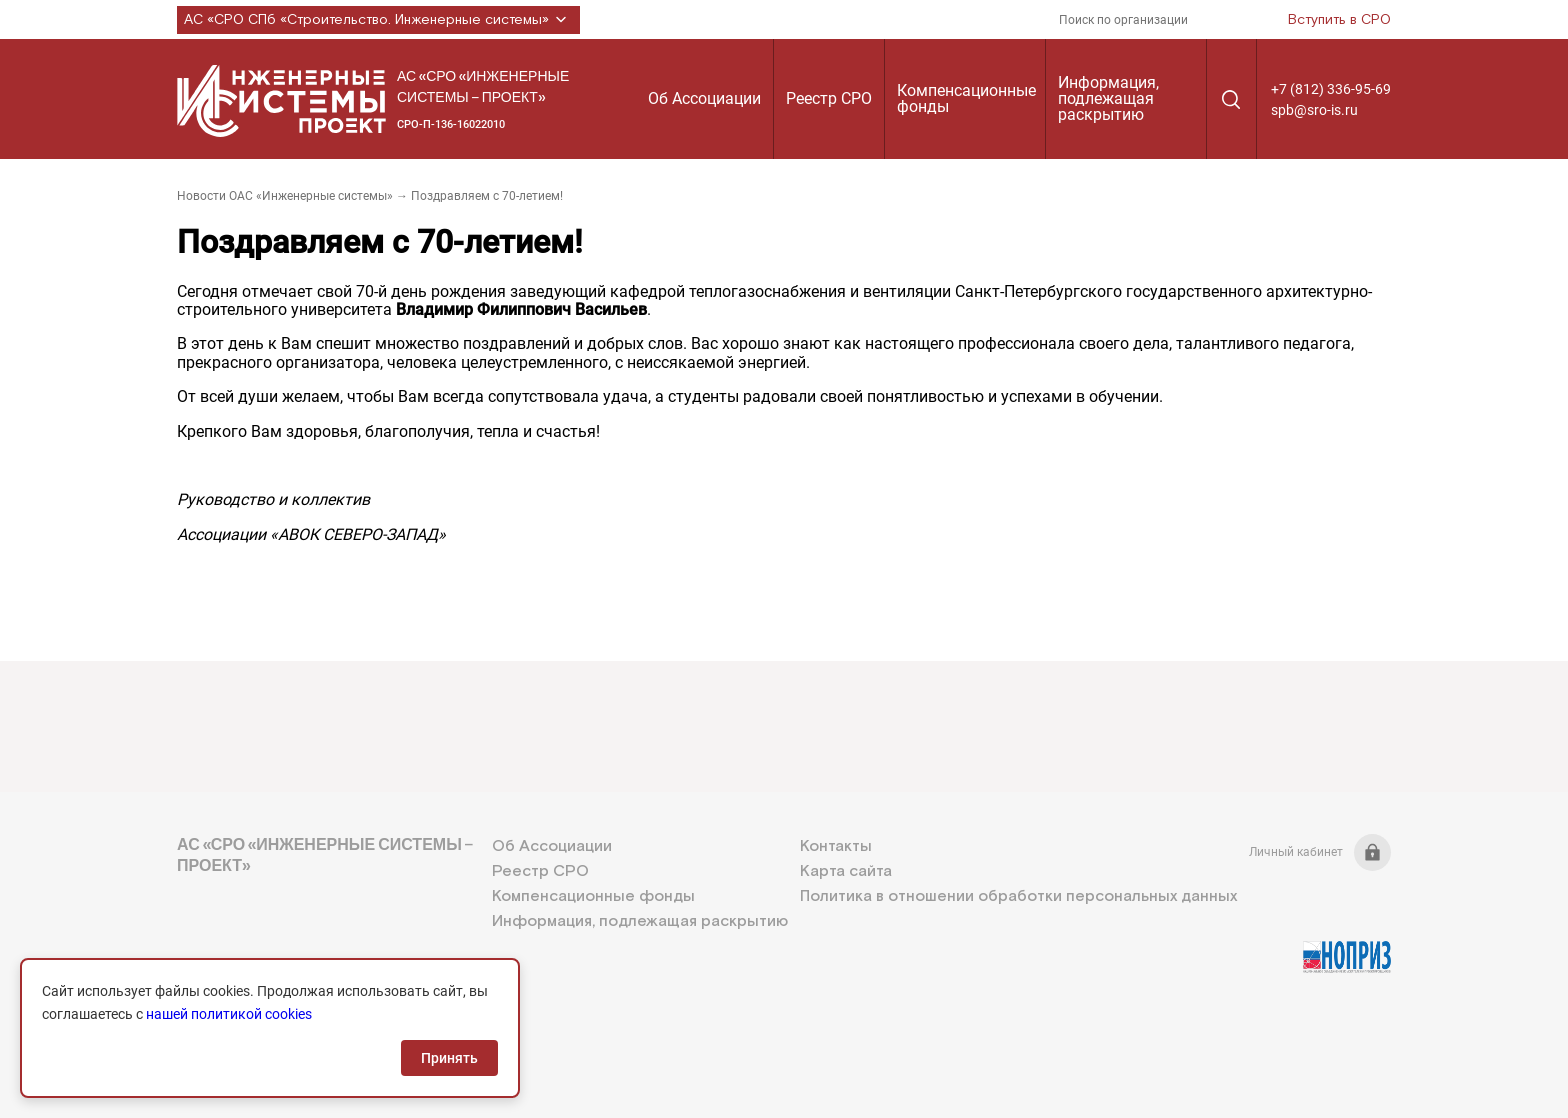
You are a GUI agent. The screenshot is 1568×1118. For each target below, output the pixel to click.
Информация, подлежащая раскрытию (1108, 98)
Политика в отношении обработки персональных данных (1018, 896)
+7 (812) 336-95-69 (1331, 89)
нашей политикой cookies (229, 1014)
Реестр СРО (829, 98)
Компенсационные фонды (966, 98)
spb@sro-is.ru (1314, 110)
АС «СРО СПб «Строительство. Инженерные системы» (378, 20)
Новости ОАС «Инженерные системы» (285, 196)
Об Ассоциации (704, 98)
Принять (449, 1058)
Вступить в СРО (1339, 20)
